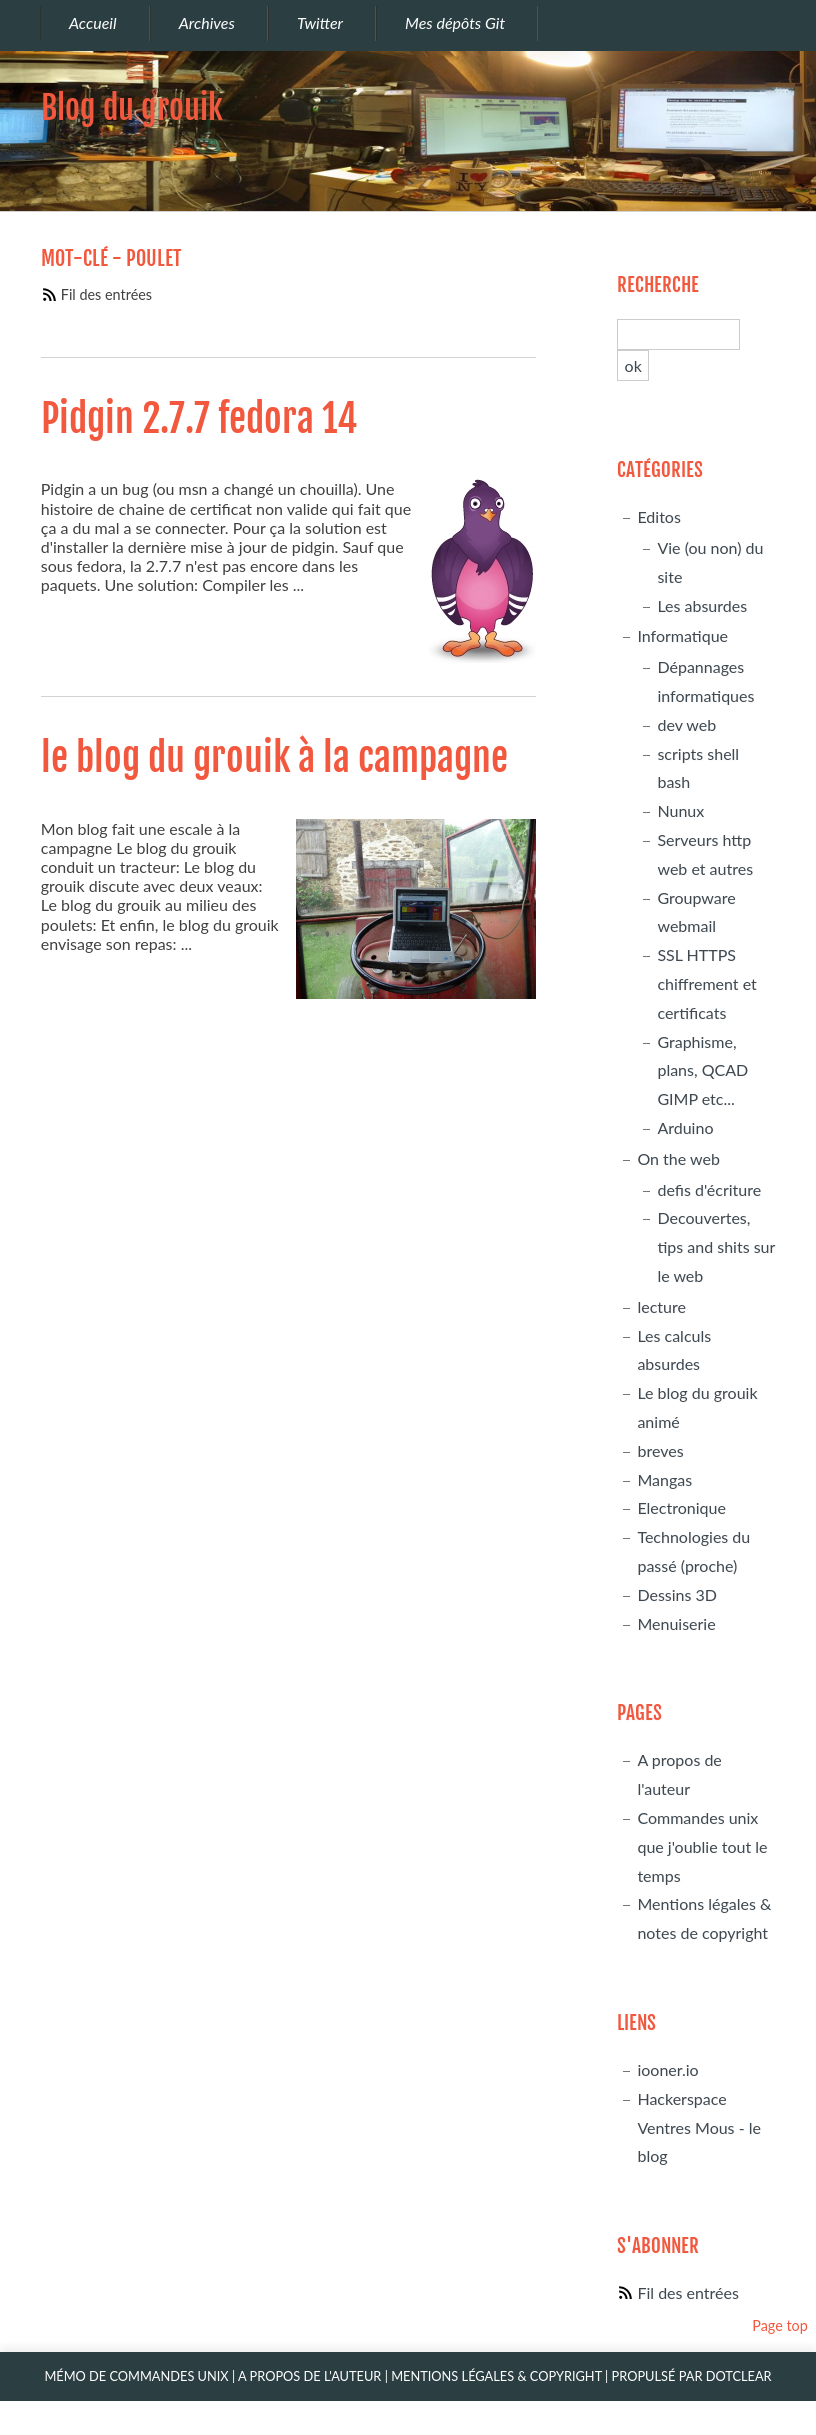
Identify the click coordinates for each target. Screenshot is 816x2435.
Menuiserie (676, 1623)
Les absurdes (702, 605)
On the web (678, 1158)
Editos (658, 516)
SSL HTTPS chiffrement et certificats (706, 983)
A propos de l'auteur (309, 2376)
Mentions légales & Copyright (496, 2376)
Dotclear (739, 2376)
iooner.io (667, 2069)
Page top (780, 2325)
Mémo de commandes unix (136, 2376)
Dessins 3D (677, 1594)
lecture (661, 1306)
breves (660, 1450)
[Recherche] (678, 334)
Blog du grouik (132, 108)
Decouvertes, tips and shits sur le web (716, 1246)
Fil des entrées (106, 294)
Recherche (658, 285)
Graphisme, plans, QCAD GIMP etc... (702, 1070)
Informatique (682, 635)
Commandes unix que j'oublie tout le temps (702, 1846)
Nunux (680, 810)
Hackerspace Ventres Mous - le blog (699, 2127)
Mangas (664, 1479)
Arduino (685, 1127)
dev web (686, 724)
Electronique (681, 1507)
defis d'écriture (709, 1189)
